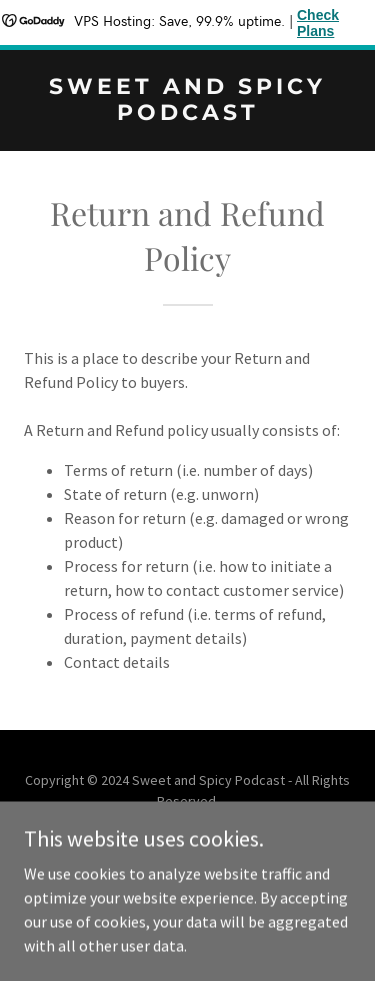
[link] (187, 114)
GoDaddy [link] (225, 846)
